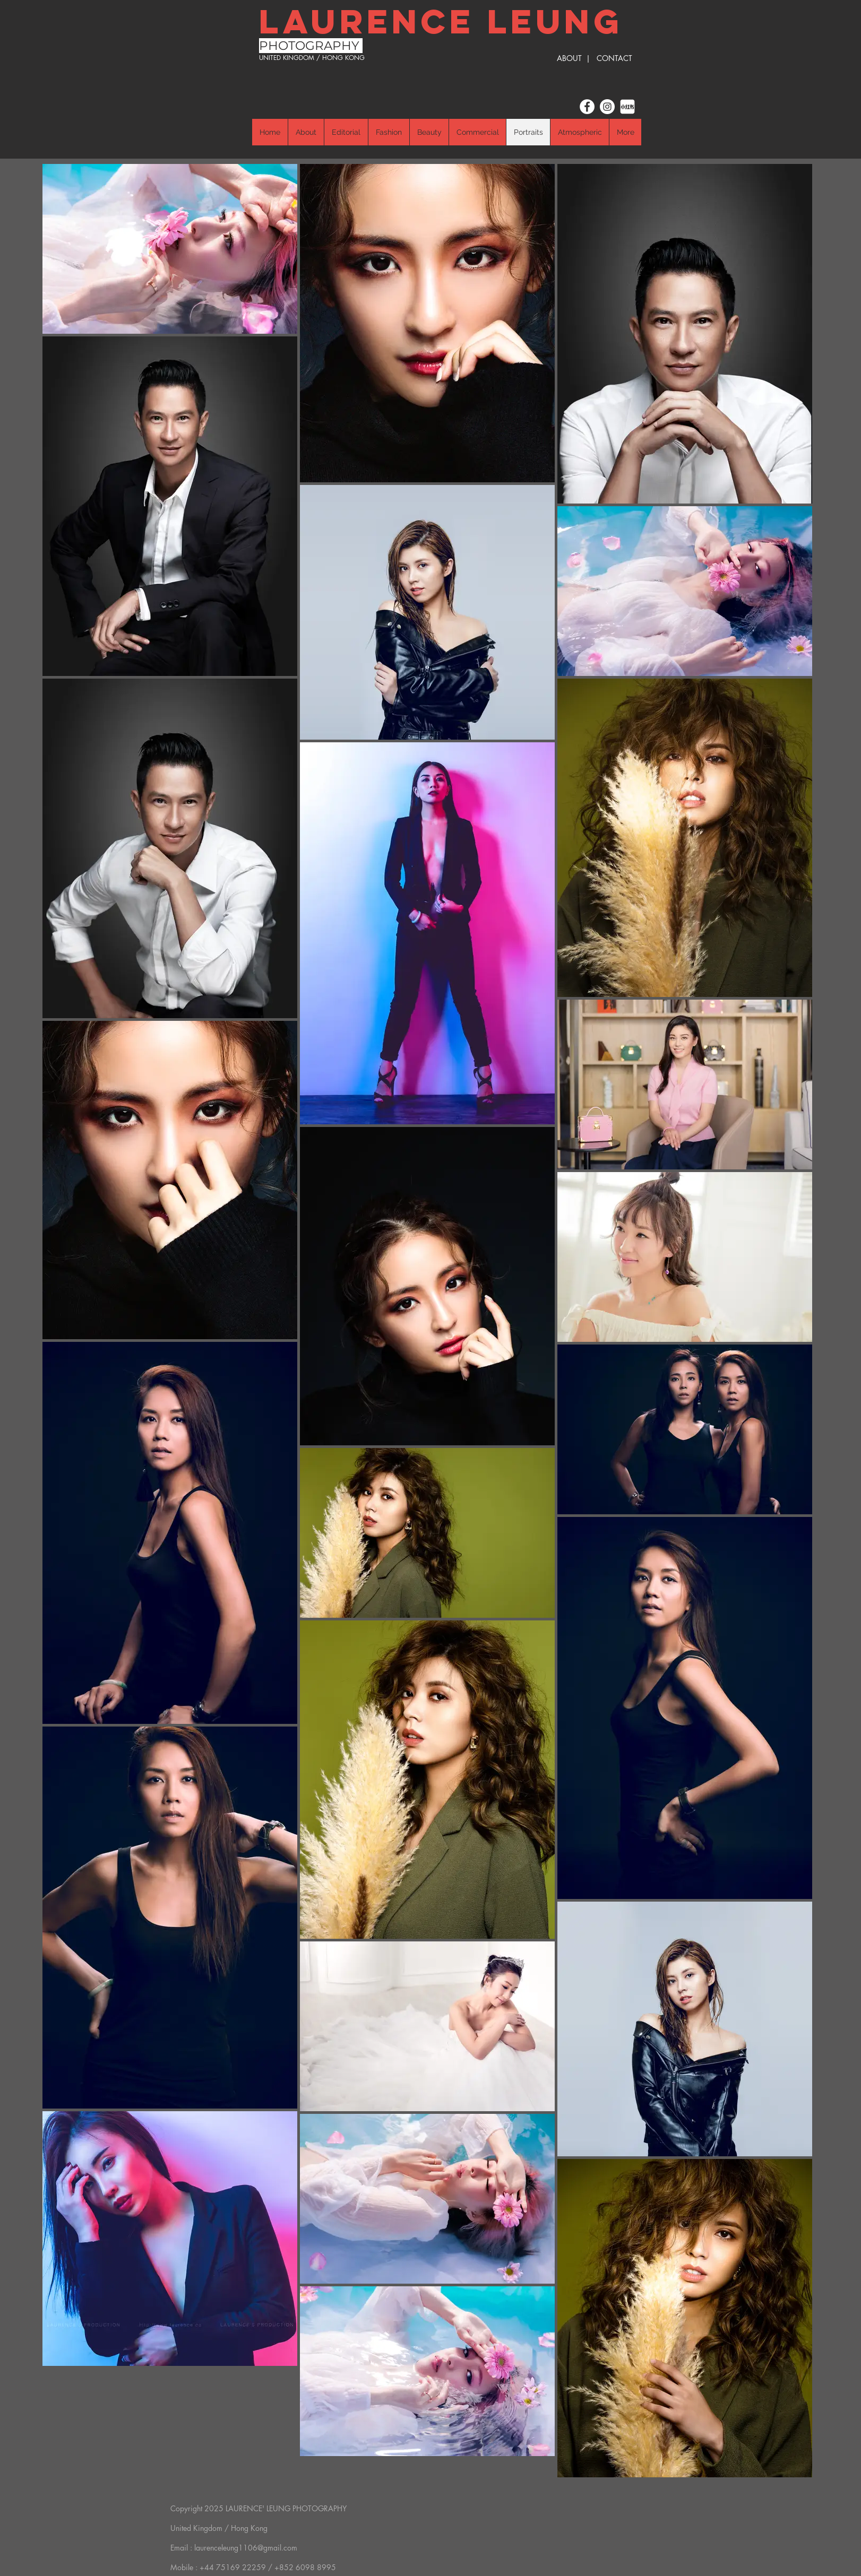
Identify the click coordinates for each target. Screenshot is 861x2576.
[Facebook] (587, 106)
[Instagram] (607, 106)
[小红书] (627, 106)
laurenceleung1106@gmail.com (245, 2548)
